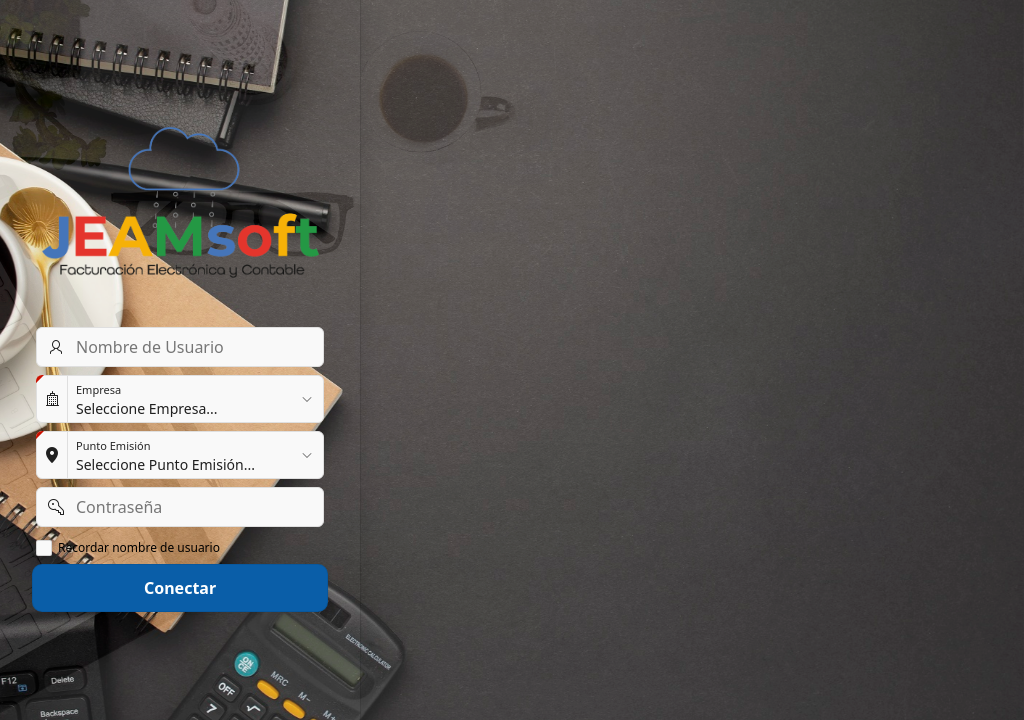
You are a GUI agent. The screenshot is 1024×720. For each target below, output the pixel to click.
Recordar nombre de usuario (139, 548)
